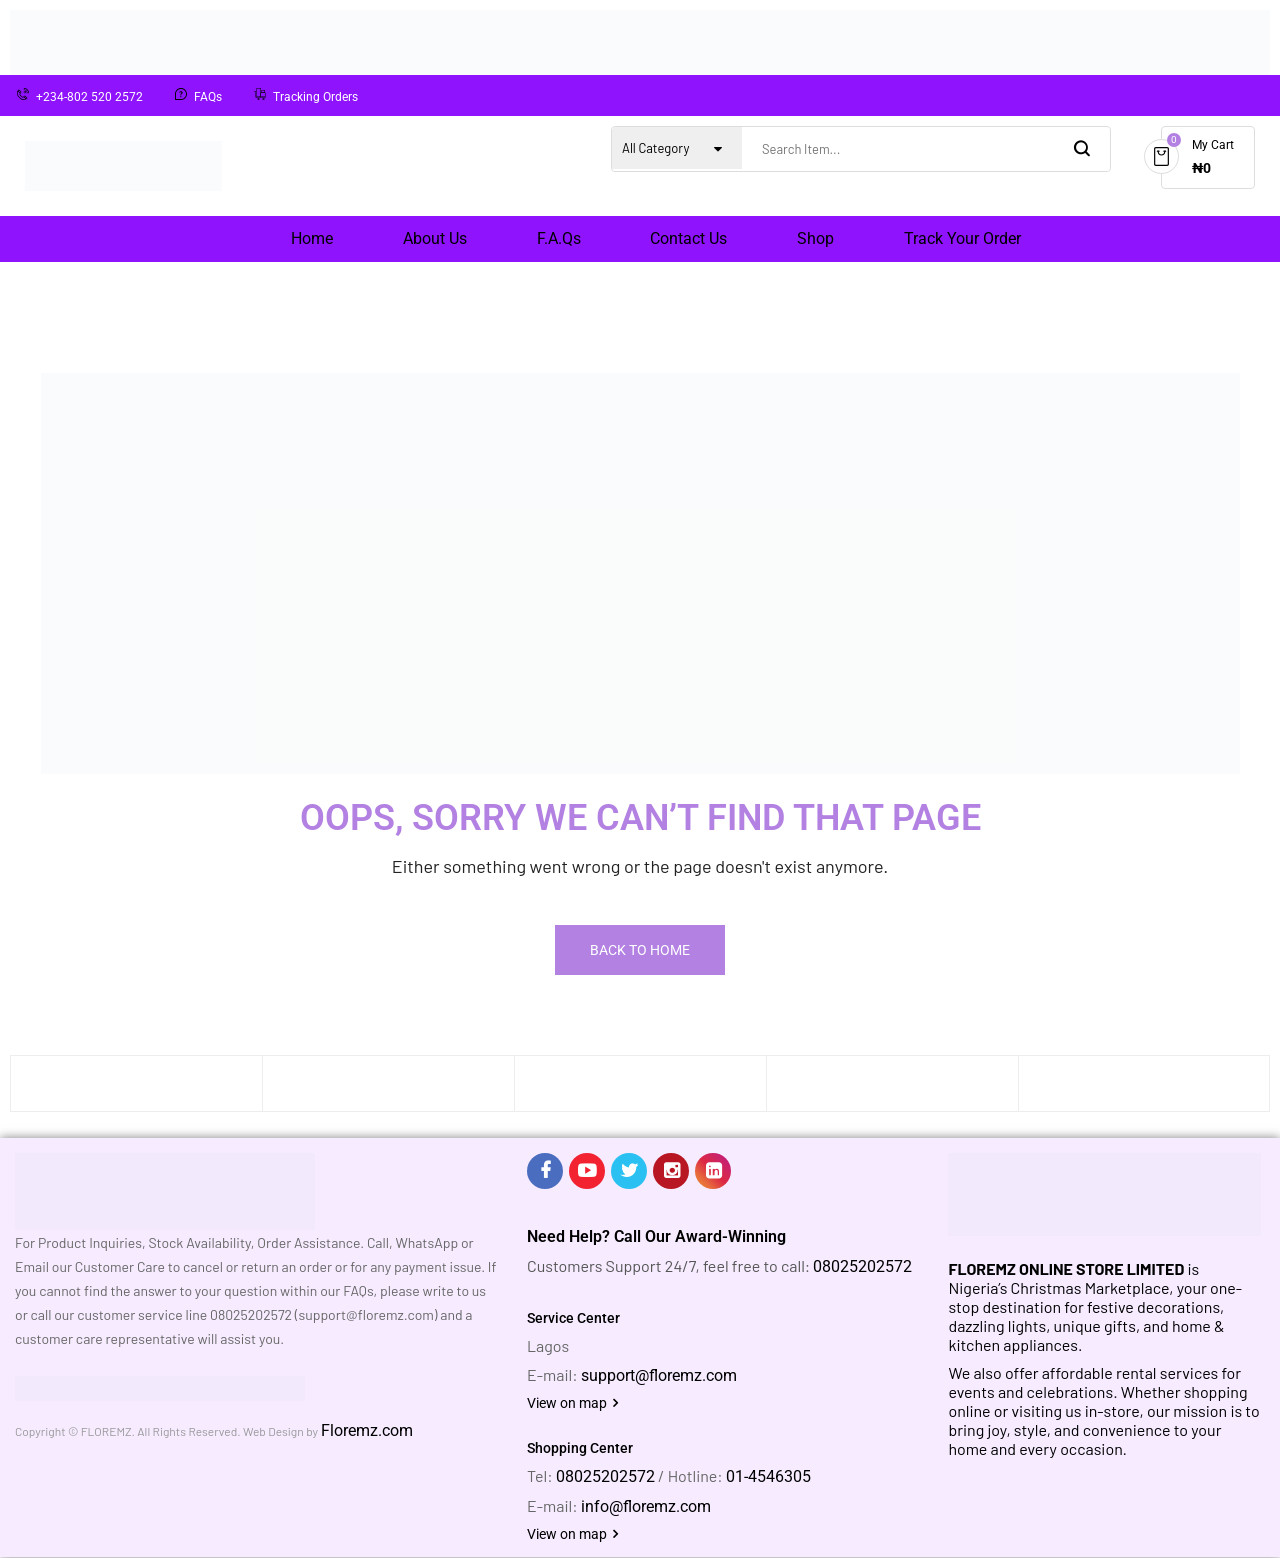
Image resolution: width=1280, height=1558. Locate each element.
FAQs (208, 97)
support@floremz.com (659, 1375)
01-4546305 (768, 1476)
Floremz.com (367, 1430)
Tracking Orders (315, 97)
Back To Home (640, 950)
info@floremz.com (646, 1506)
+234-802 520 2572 (89, 97)
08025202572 (862, 1266)
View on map (572, 1403)
